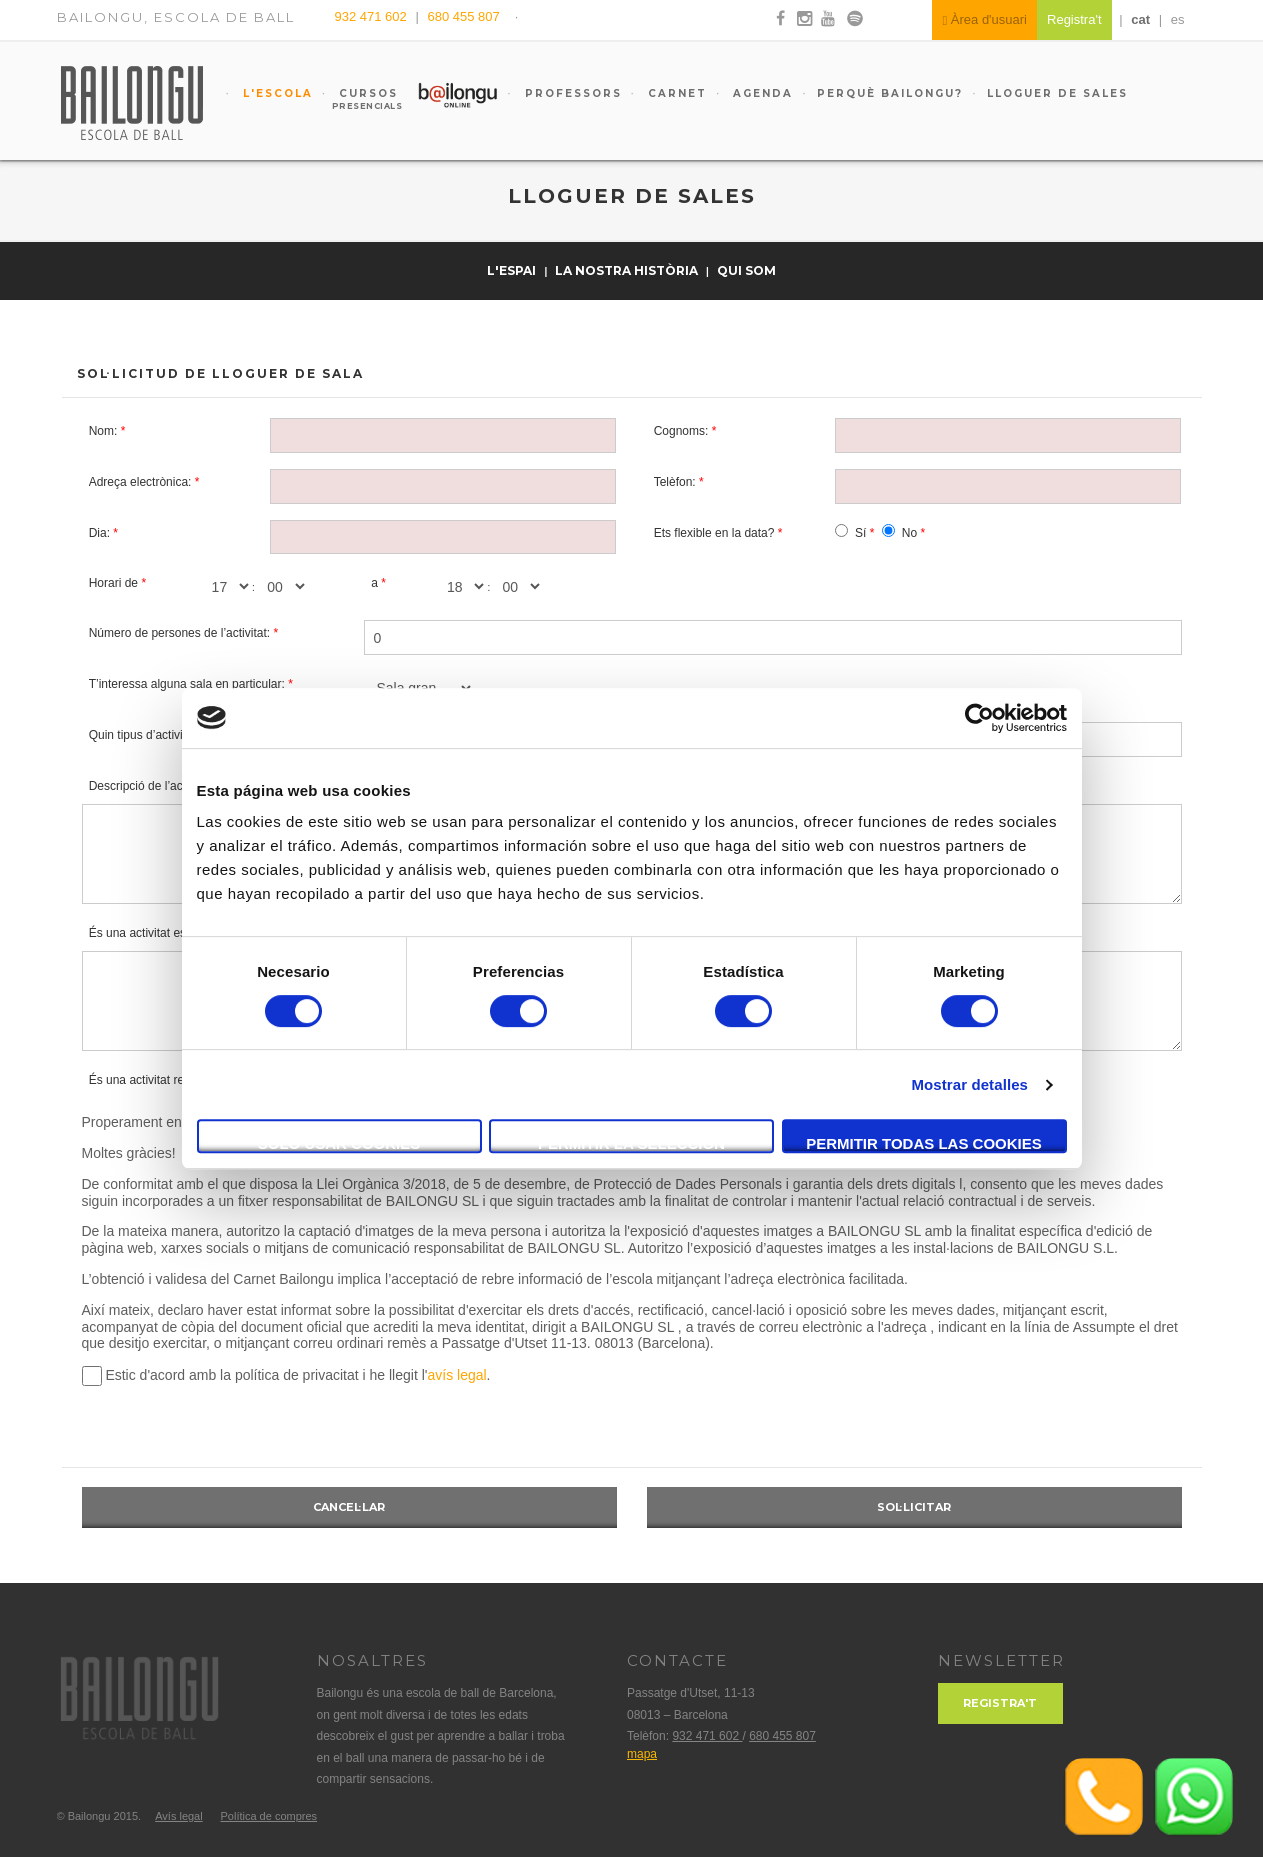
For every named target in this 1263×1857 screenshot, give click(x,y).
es (1178, 19)
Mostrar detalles (969, 1084)
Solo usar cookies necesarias (339, 1144)
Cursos (360, 99)
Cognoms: (681, 431)
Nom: (103, 431)
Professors (571, 93)
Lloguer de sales (1057, 93)
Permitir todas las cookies (924, 1143)
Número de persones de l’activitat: (179, 633)
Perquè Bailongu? (890, 93)
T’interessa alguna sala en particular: (187, 684)
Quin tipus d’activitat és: (152, 735)
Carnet (675, 93)
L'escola (275, 93)
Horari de (113, 583)
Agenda (760, 93)
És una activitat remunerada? (167, 1080)
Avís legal (179, 1816)
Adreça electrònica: (140, 482)
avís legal (456, 1375)
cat (1140, 19)
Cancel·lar (349, 1507)
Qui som (746, 270)
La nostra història (628, 270)
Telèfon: (675, 482)
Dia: (99, 533)
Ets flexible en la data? (714, 533)
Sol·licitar (914, 1507)
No (909, 533)
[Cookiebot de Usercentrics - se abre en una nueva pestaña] (979, 718)
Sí (860, 533)
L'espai (513, 270)
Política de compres (268, 1816)
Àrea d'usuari (984, 19)
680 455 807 (463, 16)
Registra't (1000, 1703)
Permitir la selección (631, 1143)
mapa (642, 1754)
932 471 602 (373, 16)
